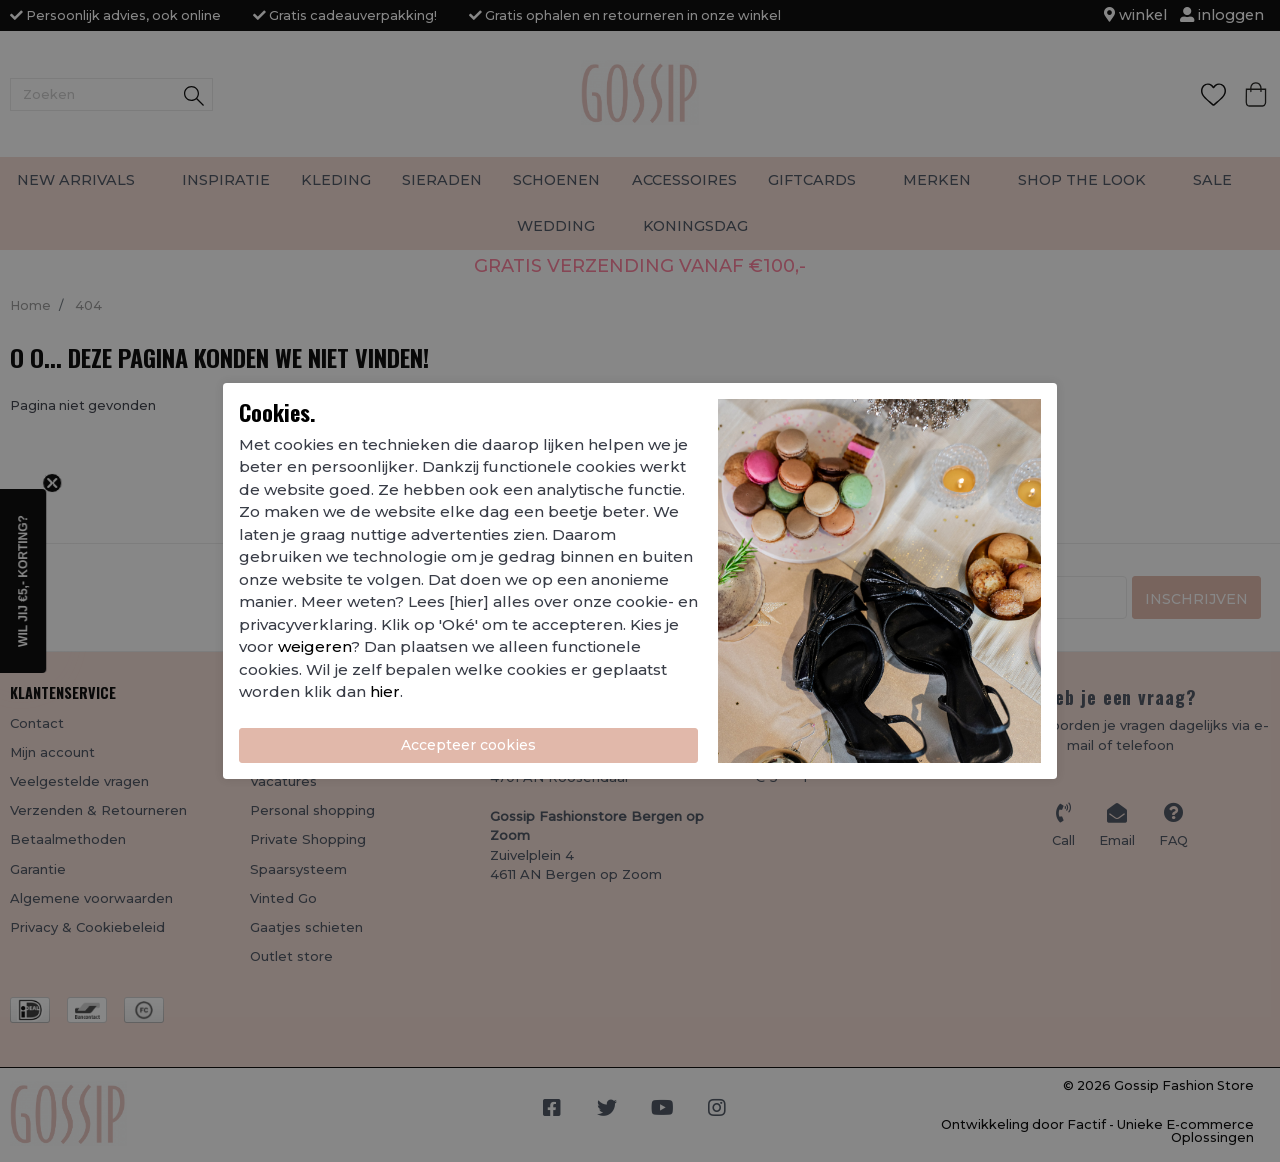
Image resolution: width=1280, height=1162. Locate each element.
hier (385, 691)
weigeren (314, 646)
